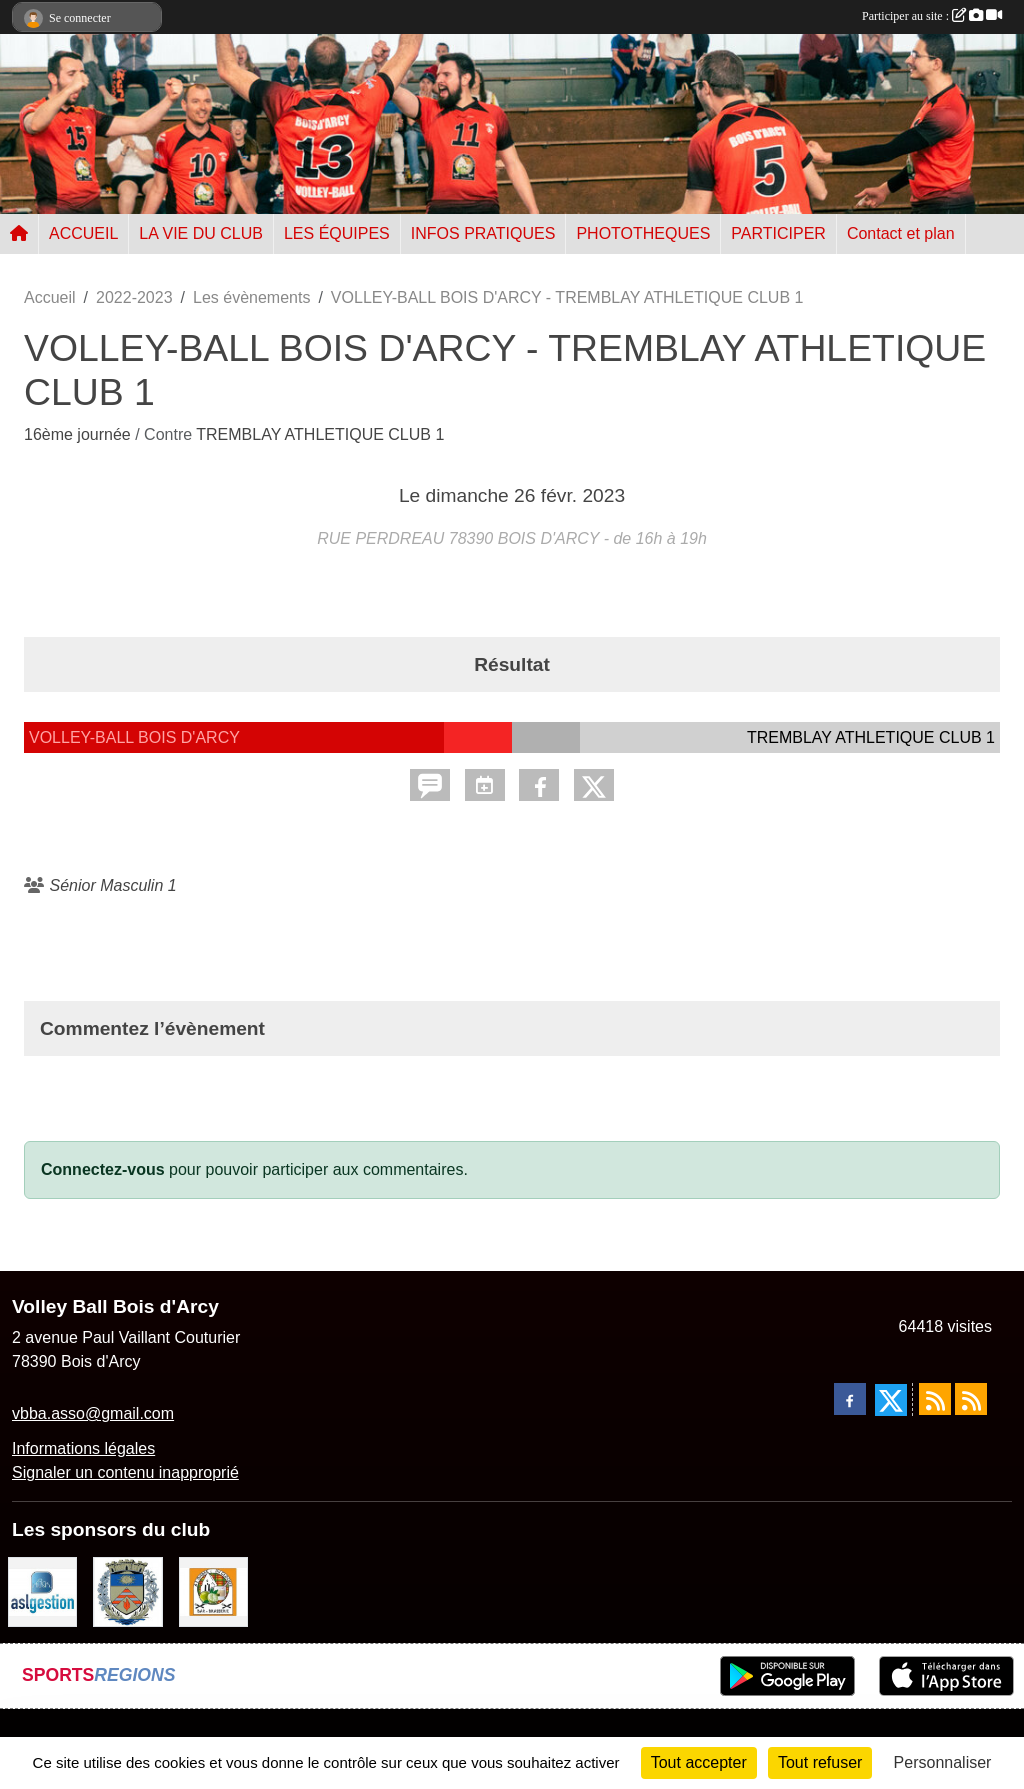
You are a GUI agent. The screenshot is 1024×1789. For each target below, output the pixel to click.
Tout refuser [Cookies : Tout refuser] (820, 1762)
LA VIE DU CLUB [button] (201, 233)
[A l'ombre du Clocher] (213, 1590)
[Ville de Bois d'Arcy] (127, 1590)
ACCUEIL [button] (83, 233)
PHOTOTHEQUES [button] (643, 233)
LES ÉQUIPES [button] (337, 233)
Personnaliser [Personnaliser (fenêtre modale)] (943, 1762)
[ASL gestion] (42, 1590)
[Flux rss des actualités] (935, 1399)
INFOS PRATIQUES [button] (483, 233)
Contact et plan (901, 233)
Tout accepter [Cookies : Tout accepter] (699, 1762)
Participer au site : (932, 16)
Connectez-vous (103, 1169)
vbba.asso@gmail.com (93, 1413)
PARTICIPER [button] (778, 233)
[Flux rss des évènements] (971, 1399)
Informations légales (83, 1448)
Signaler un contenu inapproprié (125, 1472)
